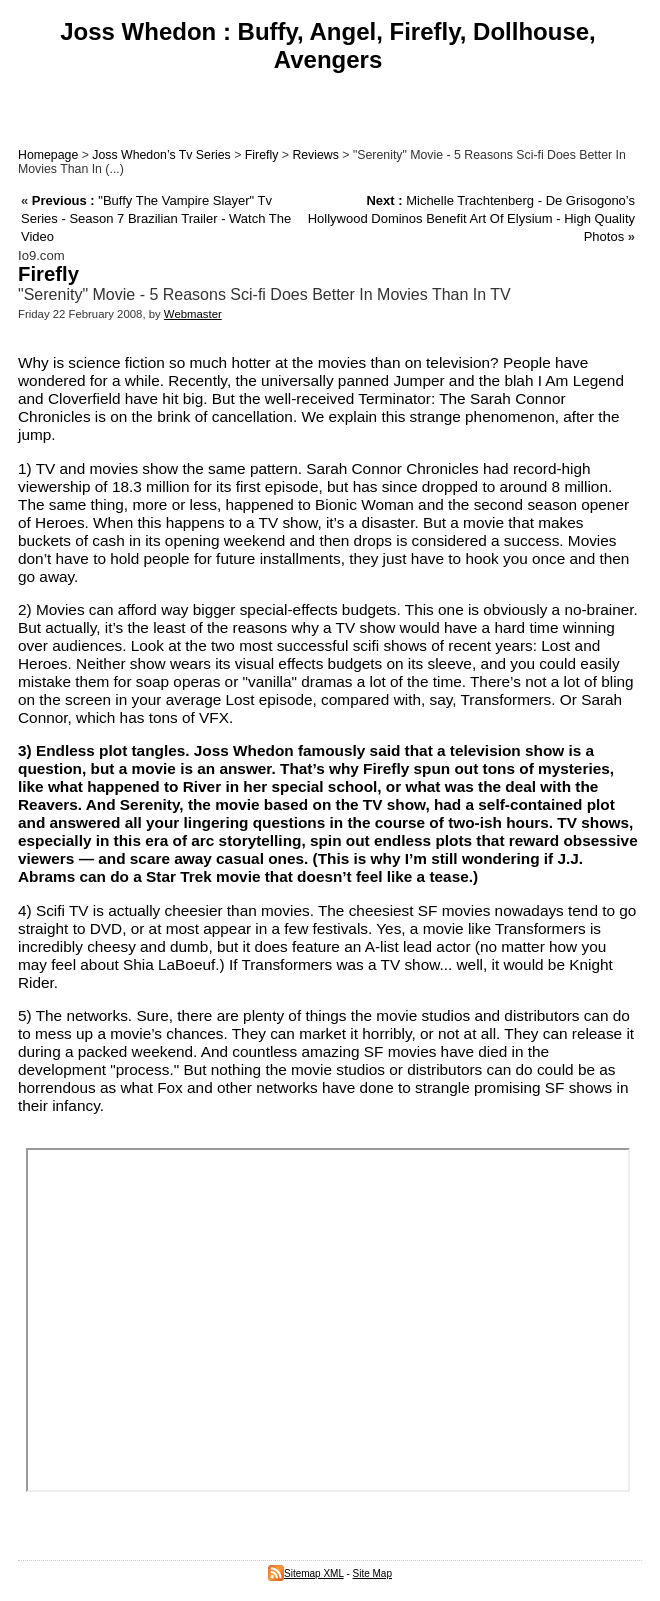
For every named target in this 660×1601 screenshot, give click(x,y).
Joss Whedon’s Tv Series (161, 155)
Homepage (48, 155)
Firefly (262, 155)
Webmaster (193, 314)
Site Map (372, 1573)
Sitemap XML (306, 1573)
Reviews (315, 155)
